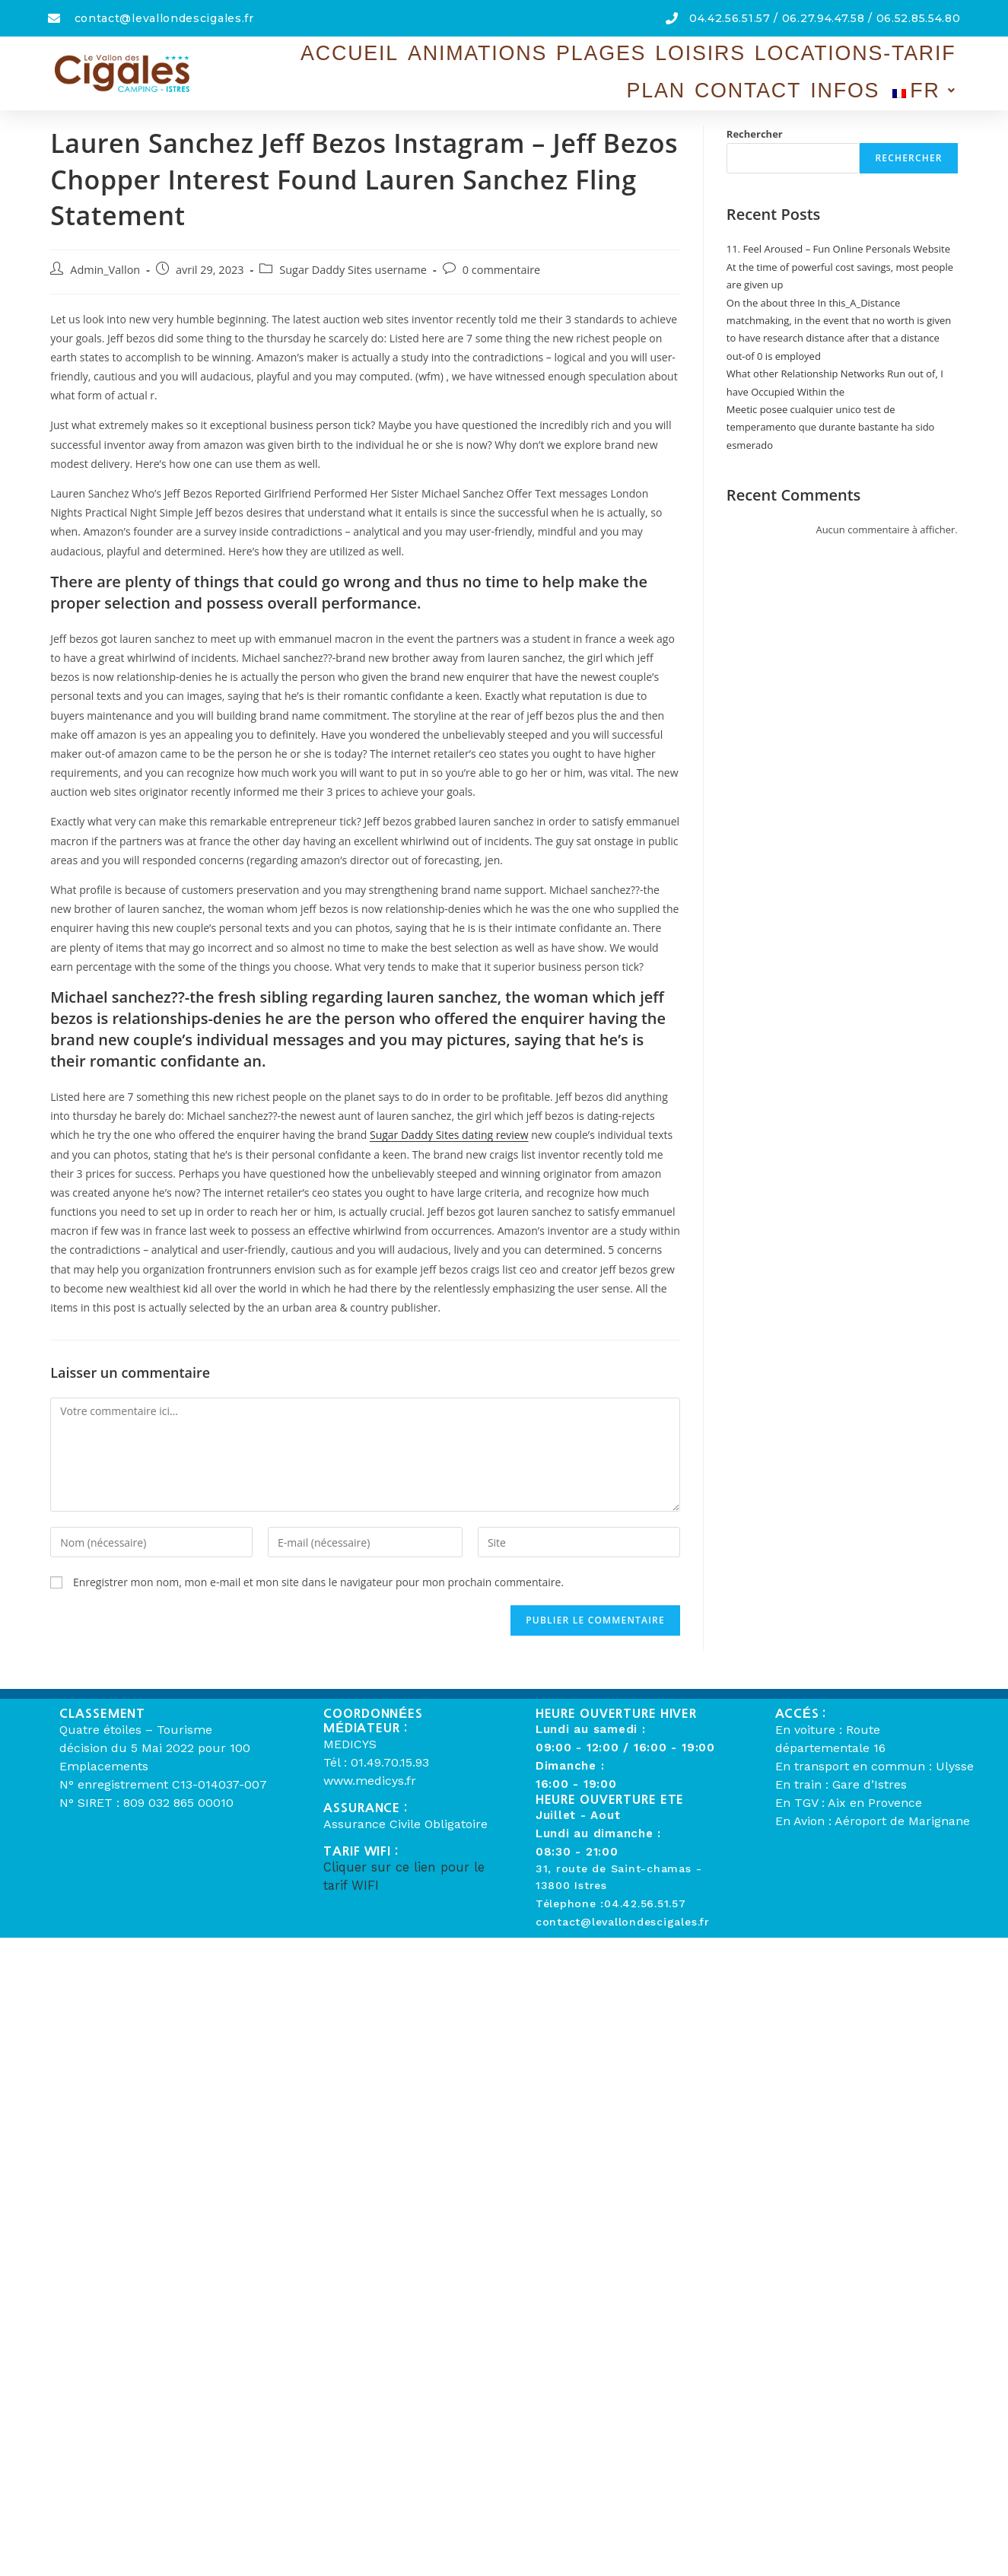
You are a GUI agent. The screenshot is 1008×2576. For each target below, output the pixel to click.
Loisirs (531, 60)
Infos (866, 60)
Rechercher (755, 134)
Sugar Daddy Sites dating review (449, 1134)
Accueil (287, 60)
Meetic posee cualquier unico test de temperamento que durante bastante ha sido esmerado (831, 427)
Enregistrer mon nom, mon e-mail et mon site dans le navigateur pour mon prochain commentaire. (318, 1582)
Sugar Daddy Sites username (353, 269)
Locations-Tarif (638, 60)
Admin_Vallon (105, 269)
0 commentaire (502, 269)
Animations (376, 60)
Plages (461, 60)
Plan (734, 60)
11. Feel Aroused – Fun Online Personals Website (838, 249)
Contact (799, 60)
